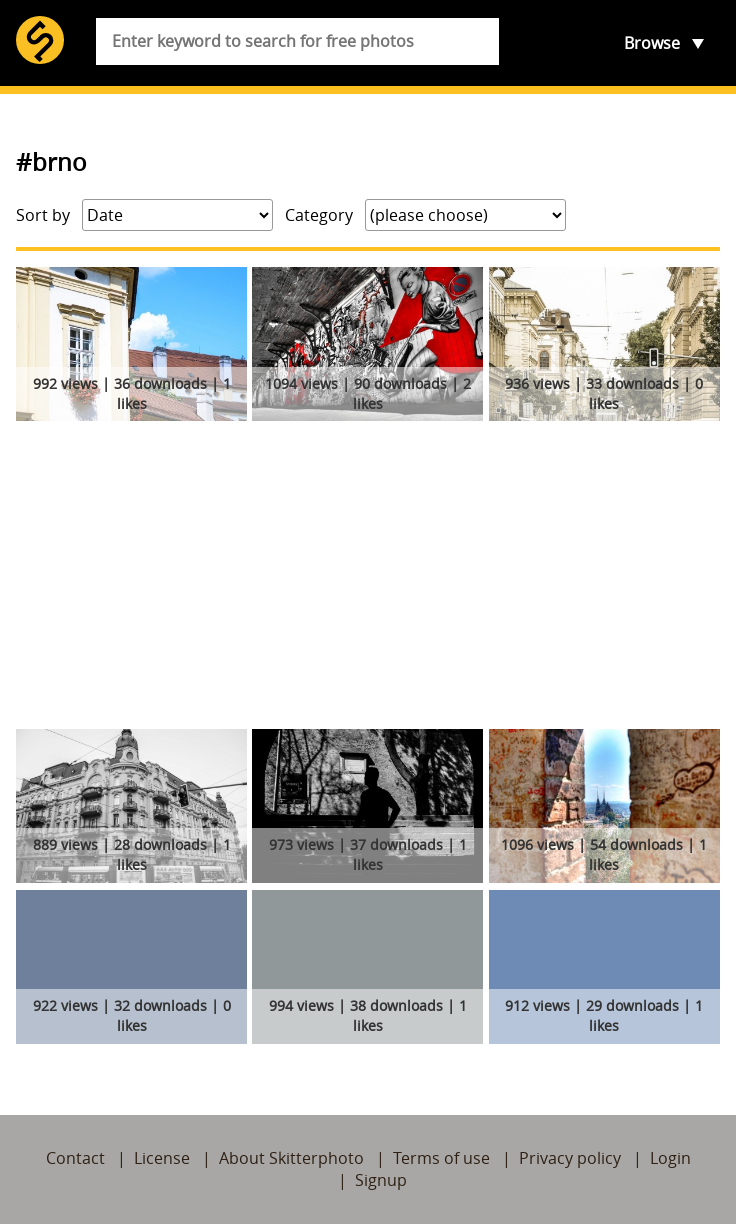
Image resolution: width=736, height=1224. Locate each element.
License (162, 1158)
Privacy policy (570, 1158)
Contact (75, 1158)
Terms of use (441, 1158)
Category (319, 215)
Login (670, 1158)
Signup (381, 1180)
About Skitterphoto (291, 1158)
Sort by (43, 215)
